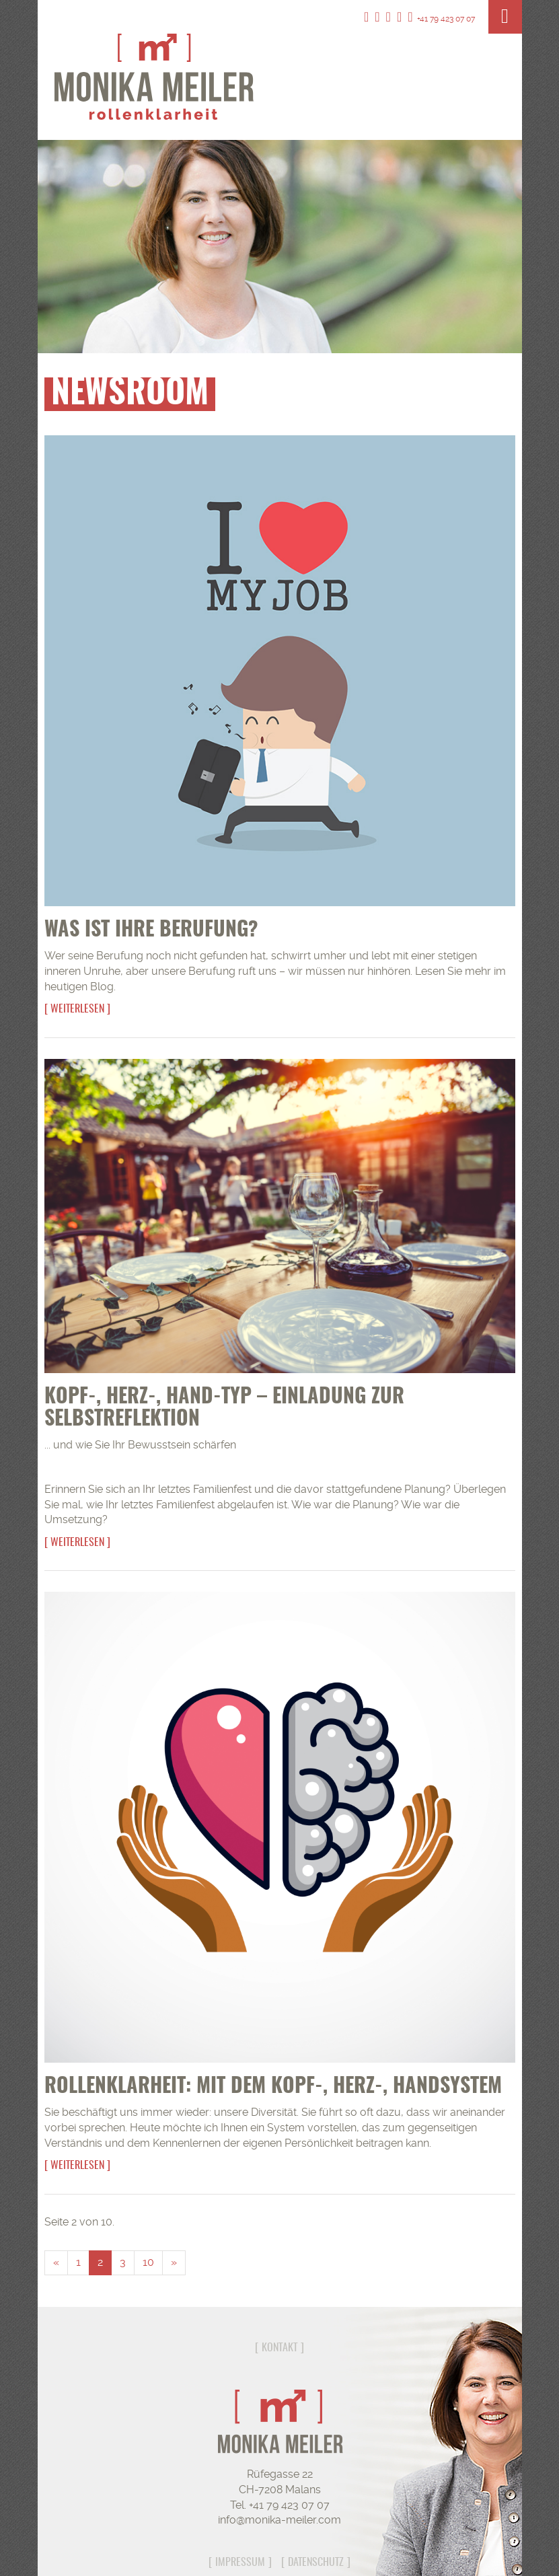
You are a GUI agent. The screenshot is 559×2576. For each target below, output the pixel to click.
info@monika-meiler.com (279, 2519)
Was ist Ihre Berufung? (151, 930)
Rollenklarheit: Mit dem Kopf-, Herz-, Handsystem (273, 2087)
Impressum (240, 2562)
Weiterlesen (77, 1009)
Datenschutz (316, 2562)
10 (148, 2262)
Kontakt (279, 2348)
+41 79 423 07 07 (441, 19)
